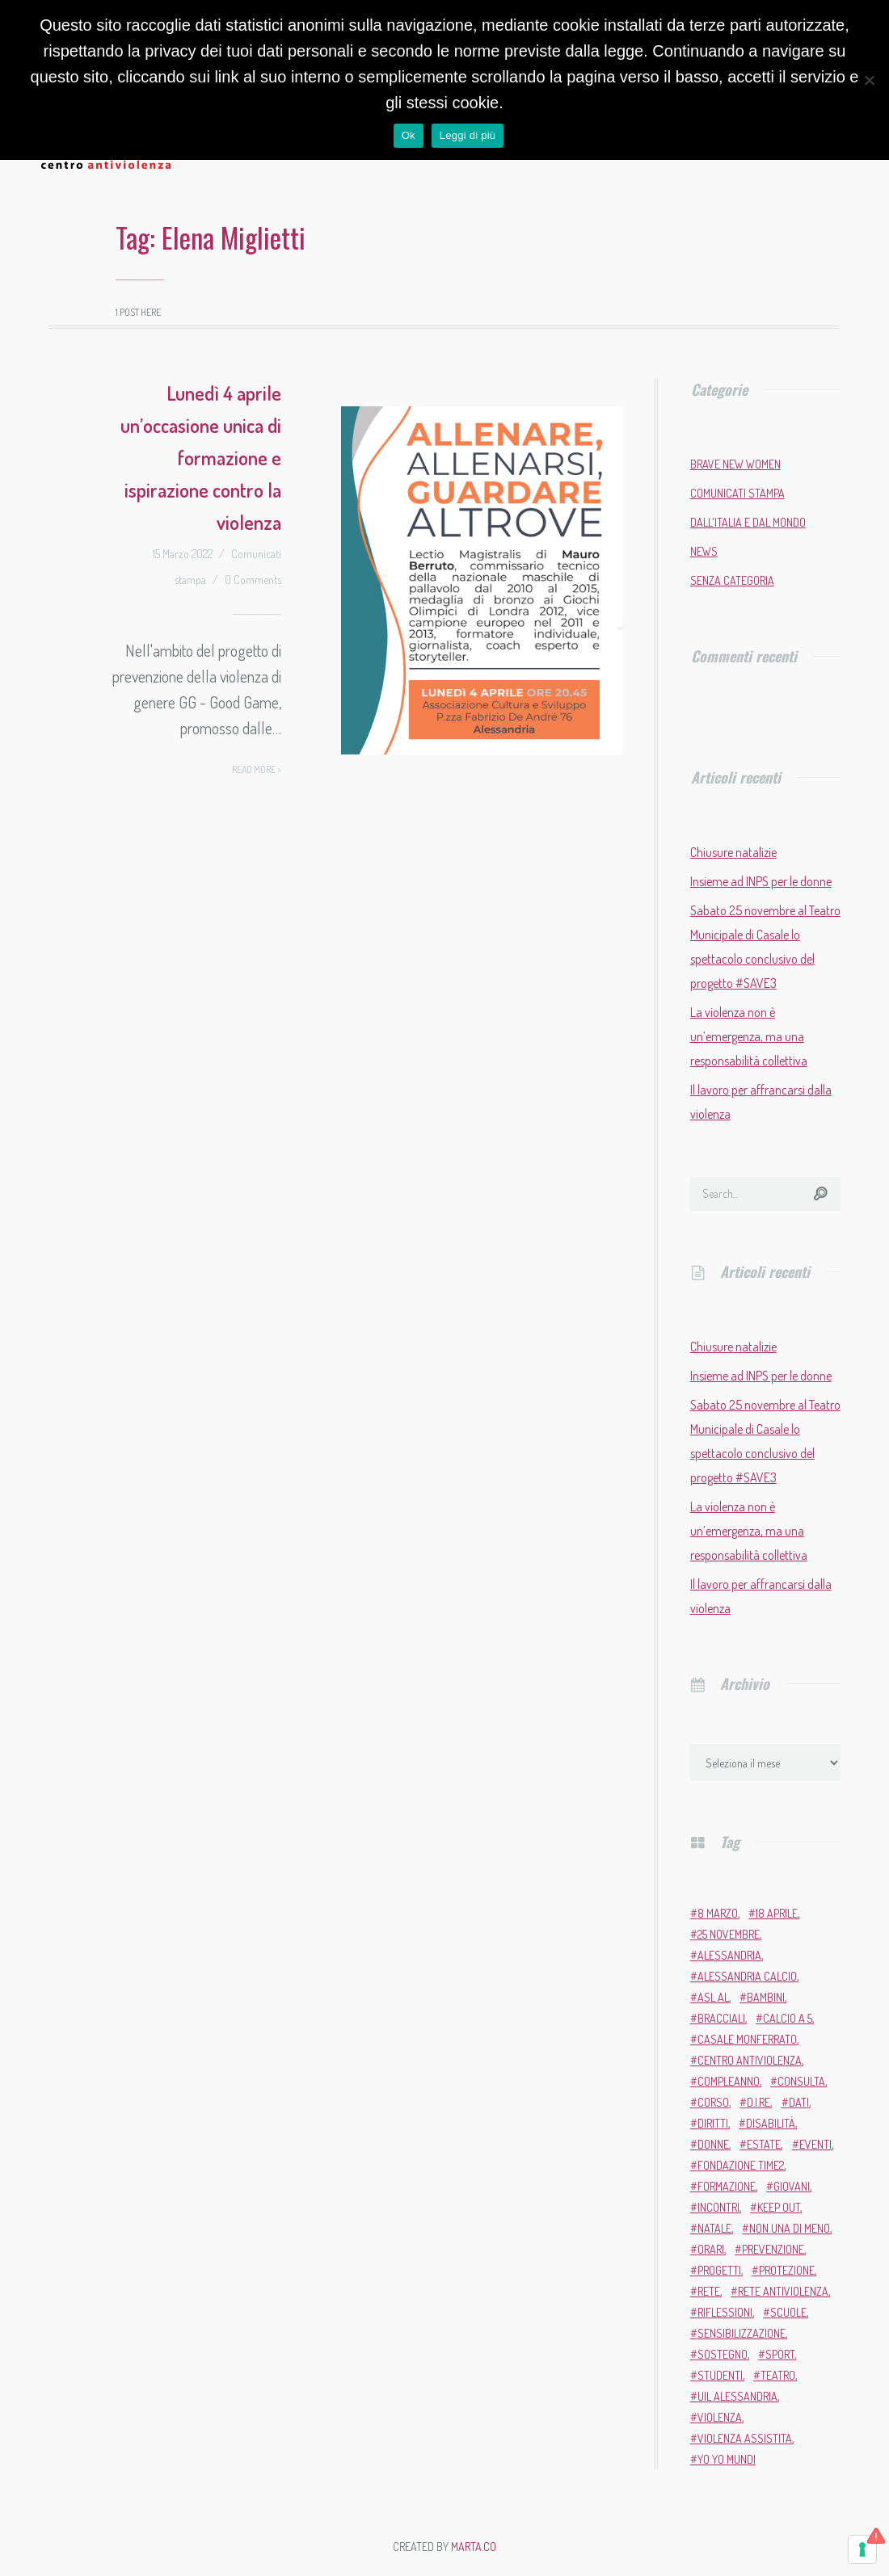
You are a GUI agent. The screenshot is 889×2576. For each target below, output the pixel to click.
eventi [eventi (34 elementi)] (815, 2144)
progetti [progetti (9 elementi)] (719, 2270)
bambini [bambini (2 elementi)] (766, 1997)
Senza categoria (732, 580)
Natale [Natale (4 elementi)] (714, 2228)
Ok (408, 135)
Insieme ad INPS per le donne (761, 881)
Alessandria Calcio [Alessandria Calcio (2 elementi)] (747, 1976)
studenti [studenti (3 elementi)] (720, 2375)
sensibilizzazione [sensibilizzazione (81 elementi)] (741, 2333)
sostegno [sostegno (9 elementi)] (722, 2354)
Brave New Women (735, 464)
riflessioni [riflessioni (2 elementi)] (724, 2312)
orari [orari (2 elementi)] (710, 2249)
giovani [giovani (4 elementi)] (791, 2186)
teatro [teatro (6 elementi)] (777, 2375)
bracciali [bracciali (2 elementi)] (721, 2018)
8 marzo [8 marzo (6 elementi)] (717, 1913)
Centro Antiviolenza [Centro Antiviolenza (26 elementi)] (749, 2060)
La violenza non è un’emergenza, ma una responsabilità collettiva (748, 1036)
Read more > (256, 769)
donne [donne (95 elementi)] (713, 2144)
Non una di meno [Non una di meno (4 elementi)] (789, 2228)
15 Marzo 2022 (183, 554)
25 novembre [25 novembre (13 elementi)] (728, 1934)
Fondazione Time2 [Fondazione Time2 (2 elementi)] (740, 2165)
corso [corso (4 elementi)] (713, 2102)
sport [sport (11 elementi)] (779, 2354)
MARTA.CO (473, 2546)
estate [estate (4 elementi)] (764, 2144)
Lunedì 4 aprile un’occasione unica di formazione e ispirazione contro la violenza (200, 457)
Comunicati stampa (737, 493)
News (704, 551)
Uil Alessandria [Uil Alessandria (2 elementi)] (737, 2396)
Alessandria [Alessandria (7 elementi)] (729, 1955)
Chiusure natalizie (733, 852)
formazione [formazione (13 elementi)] (726, 2186)
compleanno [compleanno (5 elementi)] (728, 2081)
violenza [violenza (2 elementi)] (719, 2417)
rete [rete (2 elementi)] (708, 2291)
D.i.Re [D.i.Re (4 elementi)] (758, 2102)
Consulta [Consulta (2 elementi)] (801, 2081)
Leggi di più (468, 135)
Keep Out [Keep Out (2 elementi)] (778, 2207)
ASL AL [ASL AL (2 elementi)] (713, 1997)
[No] (869, 80)
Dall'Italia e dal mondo (748, 522)
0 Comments (253, 579)
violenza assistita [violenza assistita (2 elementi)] (744, 2438)
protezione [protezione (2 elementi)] (787, 2270)
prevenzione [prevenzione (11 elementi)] (773, 2249)
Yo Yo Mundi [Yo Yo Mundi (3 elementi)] (726, 2459)
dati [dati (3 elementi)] (799, 2102)
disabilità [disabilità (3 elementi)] (770, 2123)
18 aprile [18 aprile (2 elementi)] (777, 1913)
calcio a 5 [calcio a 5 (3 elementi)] (787, 2018)
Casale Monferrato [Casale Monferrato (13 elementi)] (747, 2039)
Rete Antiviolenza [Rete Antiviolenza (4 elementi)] (783, 2291)
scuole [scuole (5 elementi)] (788, 2312)
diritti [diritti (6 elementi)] (712, 2123)
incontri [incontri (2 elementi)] (718, 2207)
